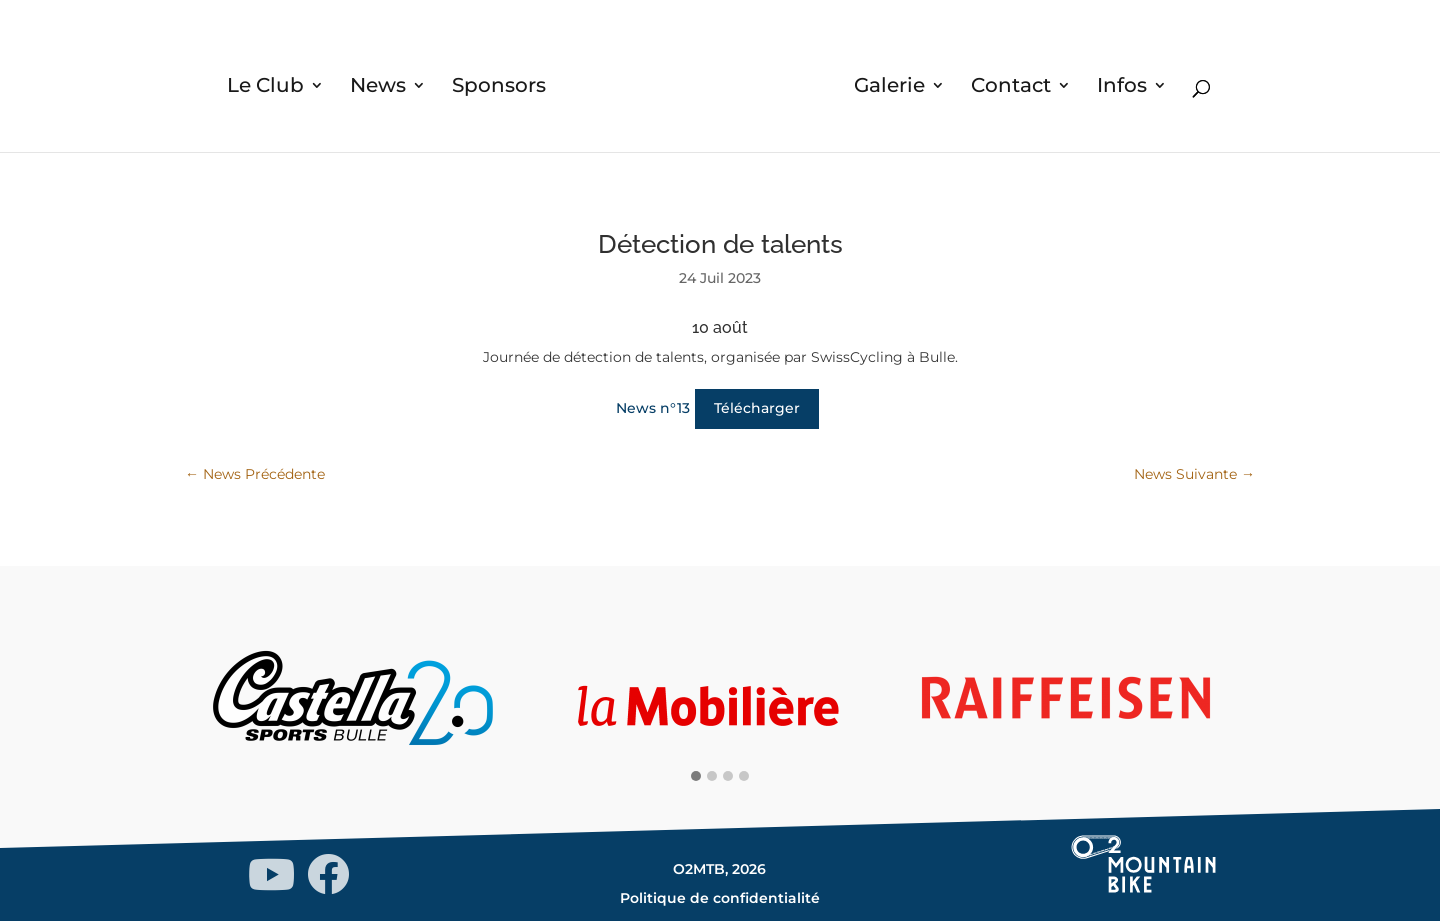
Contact (1011, 87)
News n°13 (653, 408)
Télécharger (757, 408)
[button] (696, 777)
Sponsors (499, 87)
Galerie (889, 87)
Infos (1122, 87)
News (378, 87)
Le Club (265, 87)
